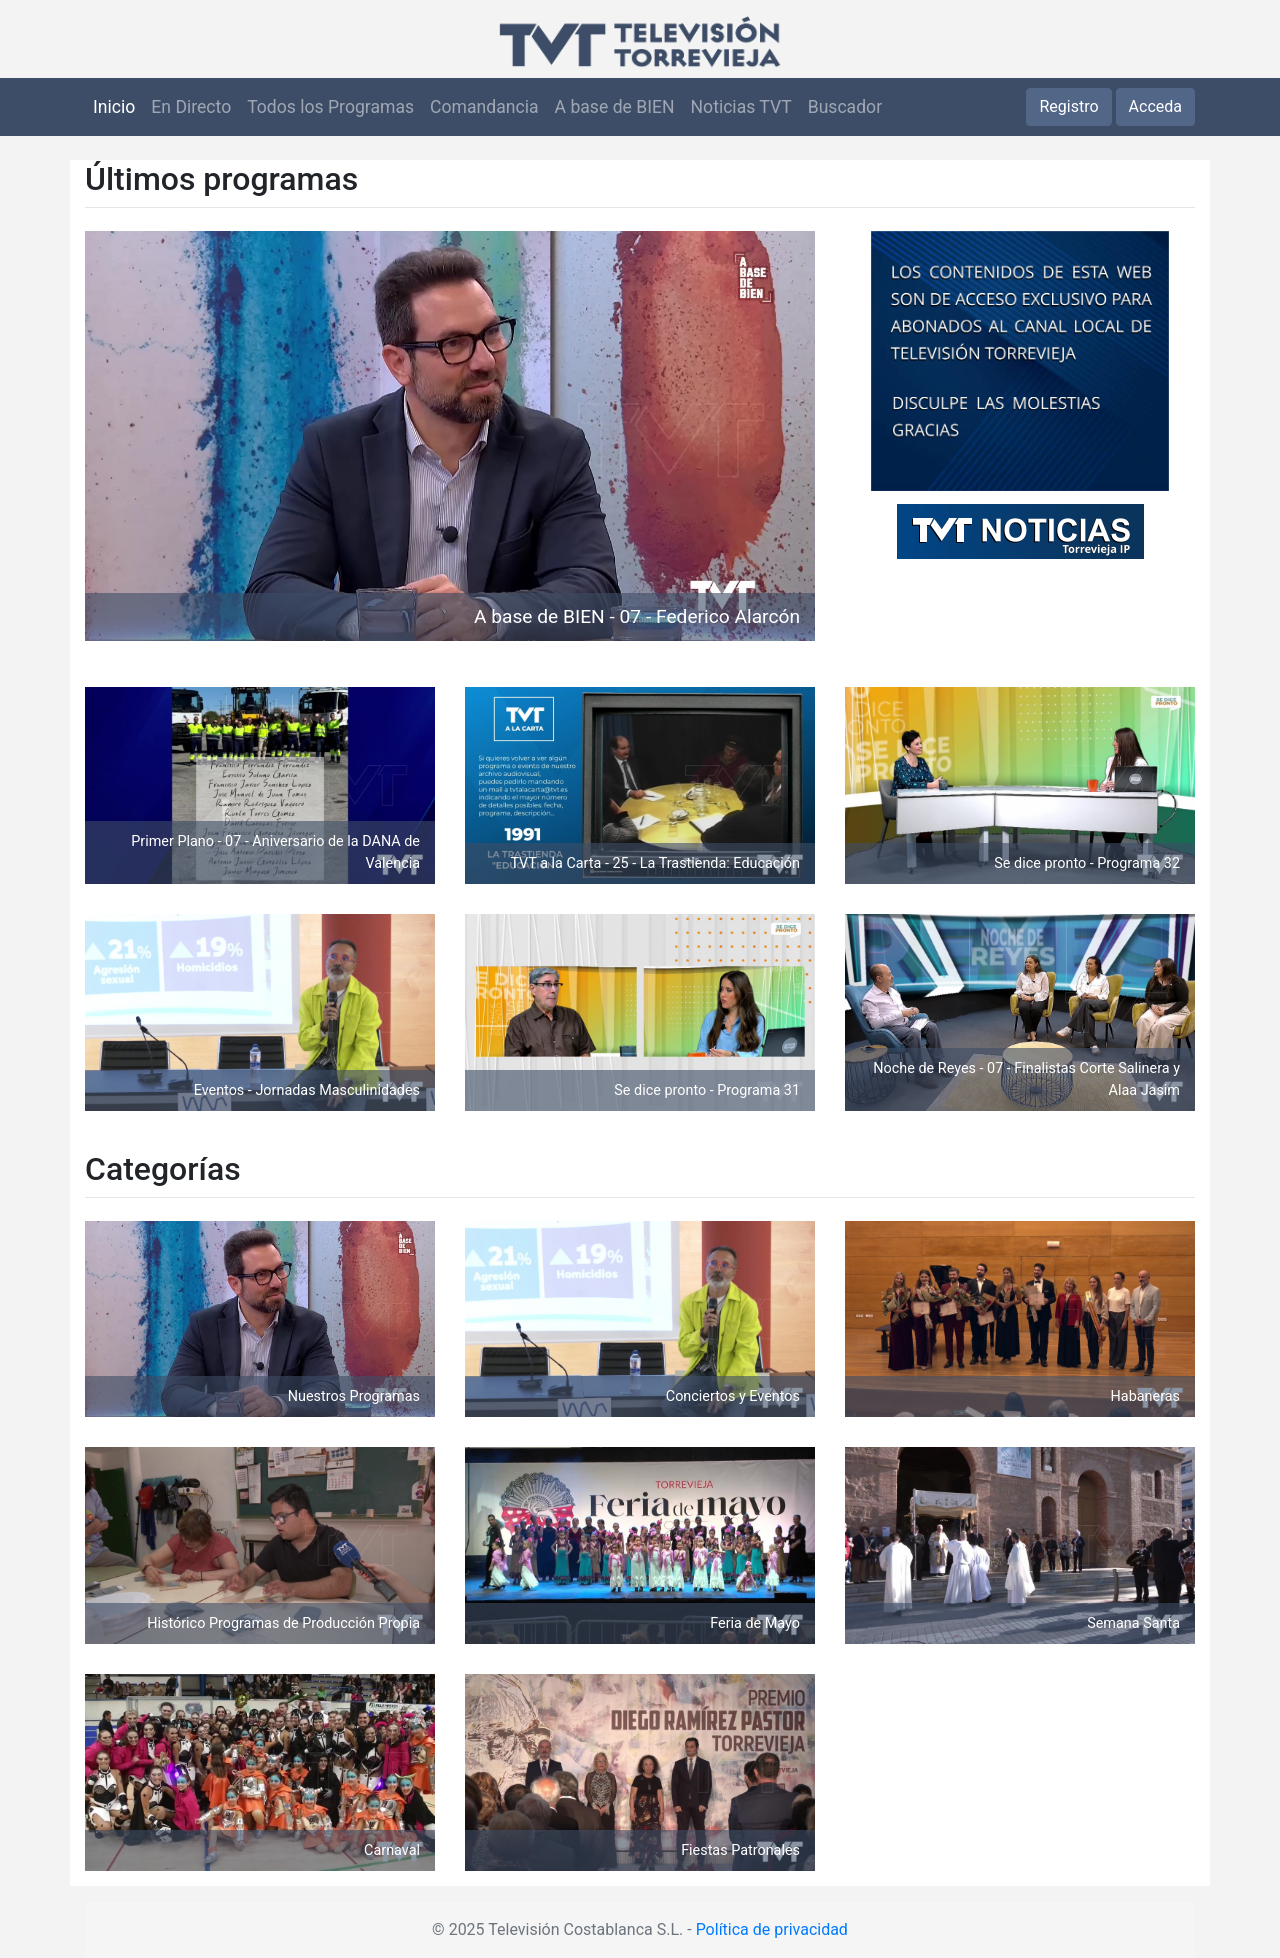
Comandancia (484, 107)
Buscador (845, 107)
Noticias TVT (741, 107)
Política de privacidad (772, 1929)
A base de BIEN (615, 107)
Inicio (114, 107)
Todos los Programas (330, 107)
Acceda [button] (1155, 106)
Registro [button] (1068, 106)
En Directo (191, 107)
